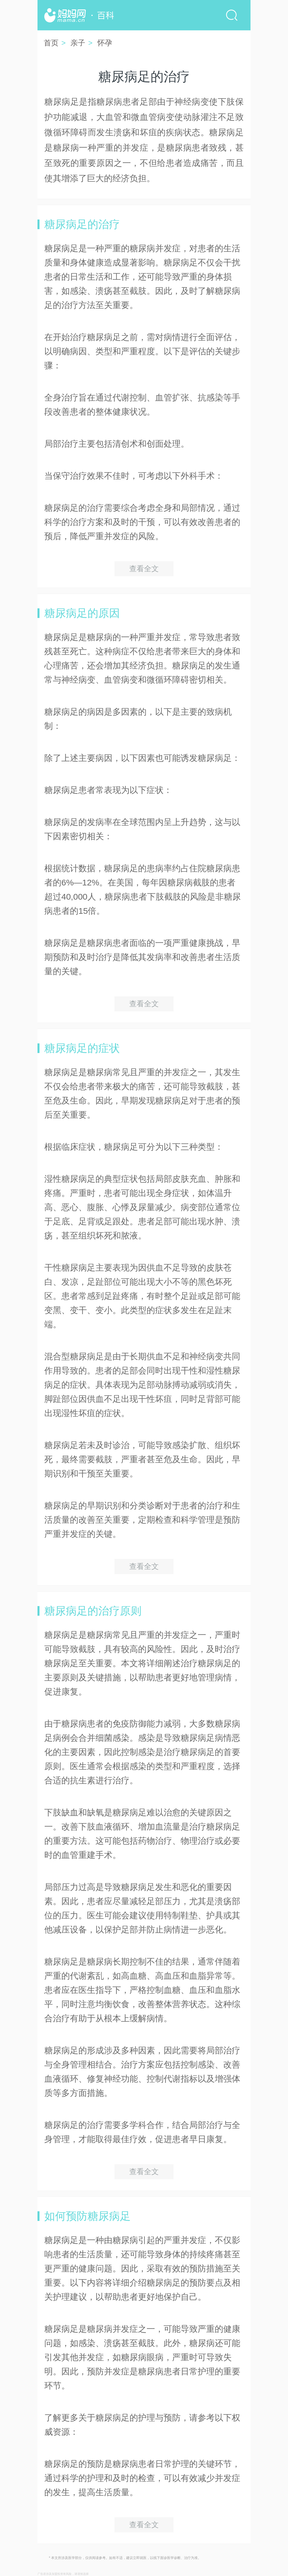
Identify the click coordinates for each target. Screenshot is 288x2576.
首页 (51, 43)
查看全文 (144, 568)
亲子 (77, 43)
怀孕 (104, 43)
